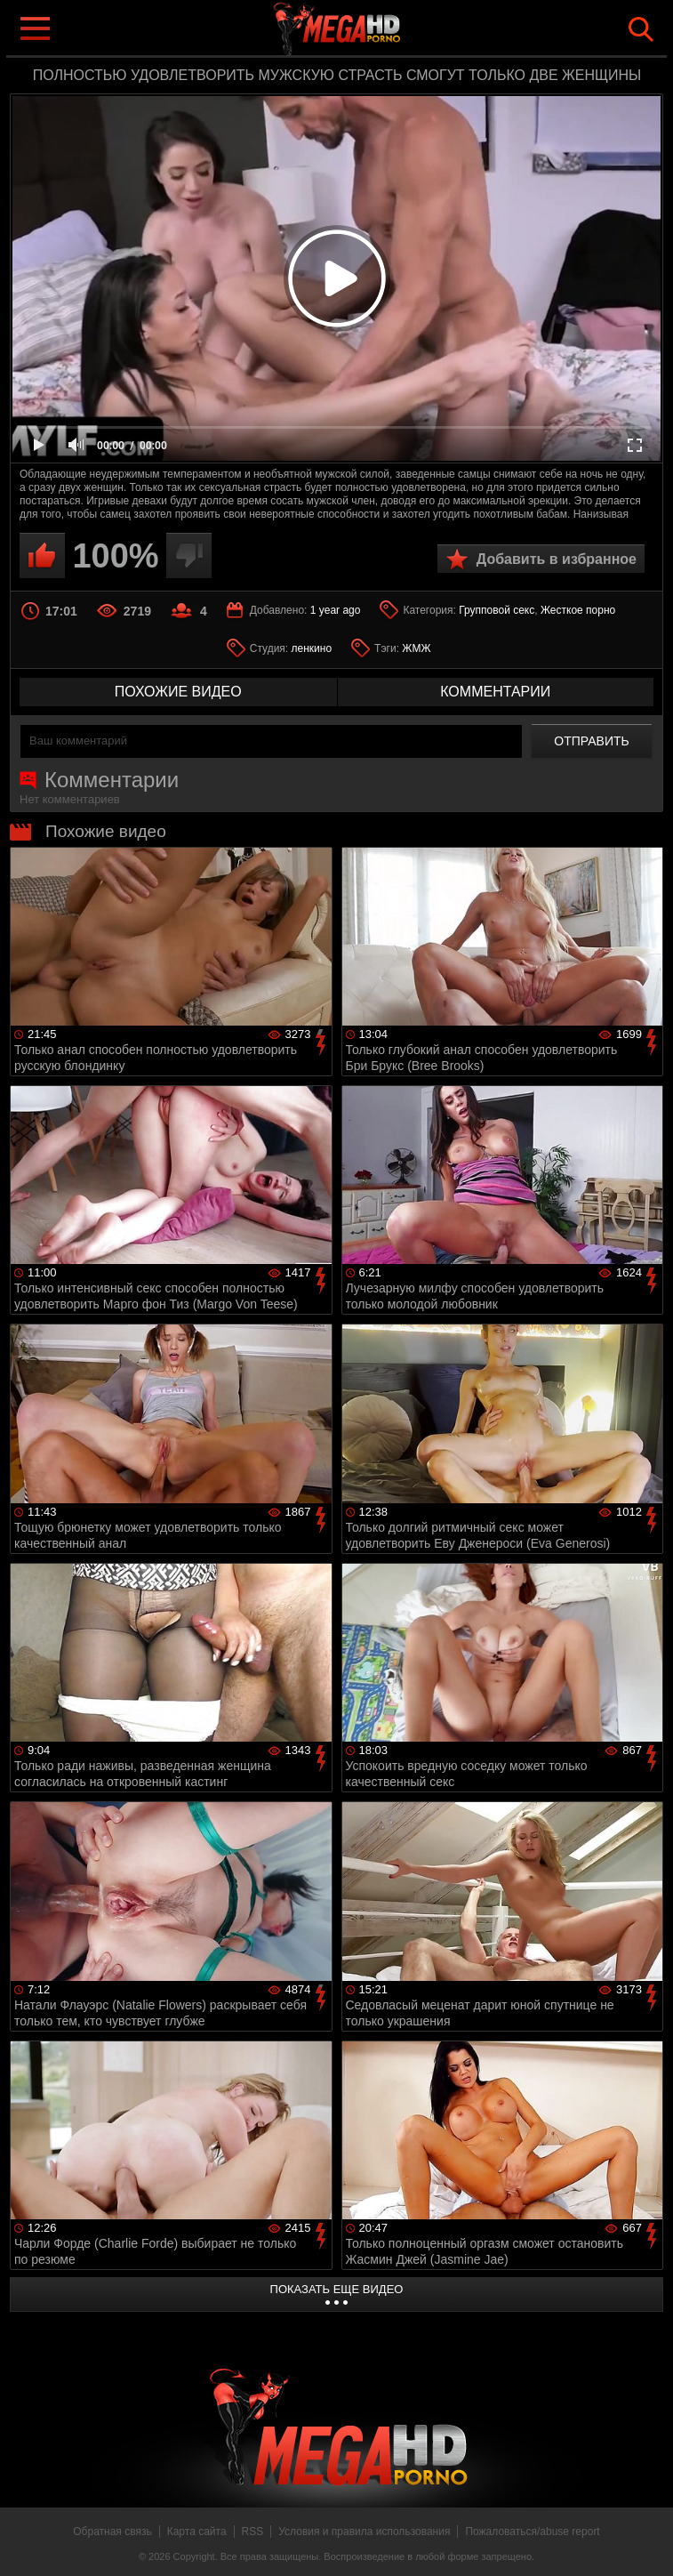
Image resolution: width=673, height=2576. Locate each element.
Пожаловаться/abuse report (532, 2531)
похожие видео (178, 691)
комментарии (495, 691)
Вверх (646, 2543)
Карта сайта (197, 2531)
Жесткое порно (578, 610)
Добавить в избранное (557, 559)
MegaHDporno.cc (372, 30)
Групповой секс (496, 610)
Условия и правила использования (364, 2531)
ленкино (312, 648)
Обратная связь (112, 2531)
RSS (253, 2531)
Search (641, 29)
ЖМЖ (416, 648)
